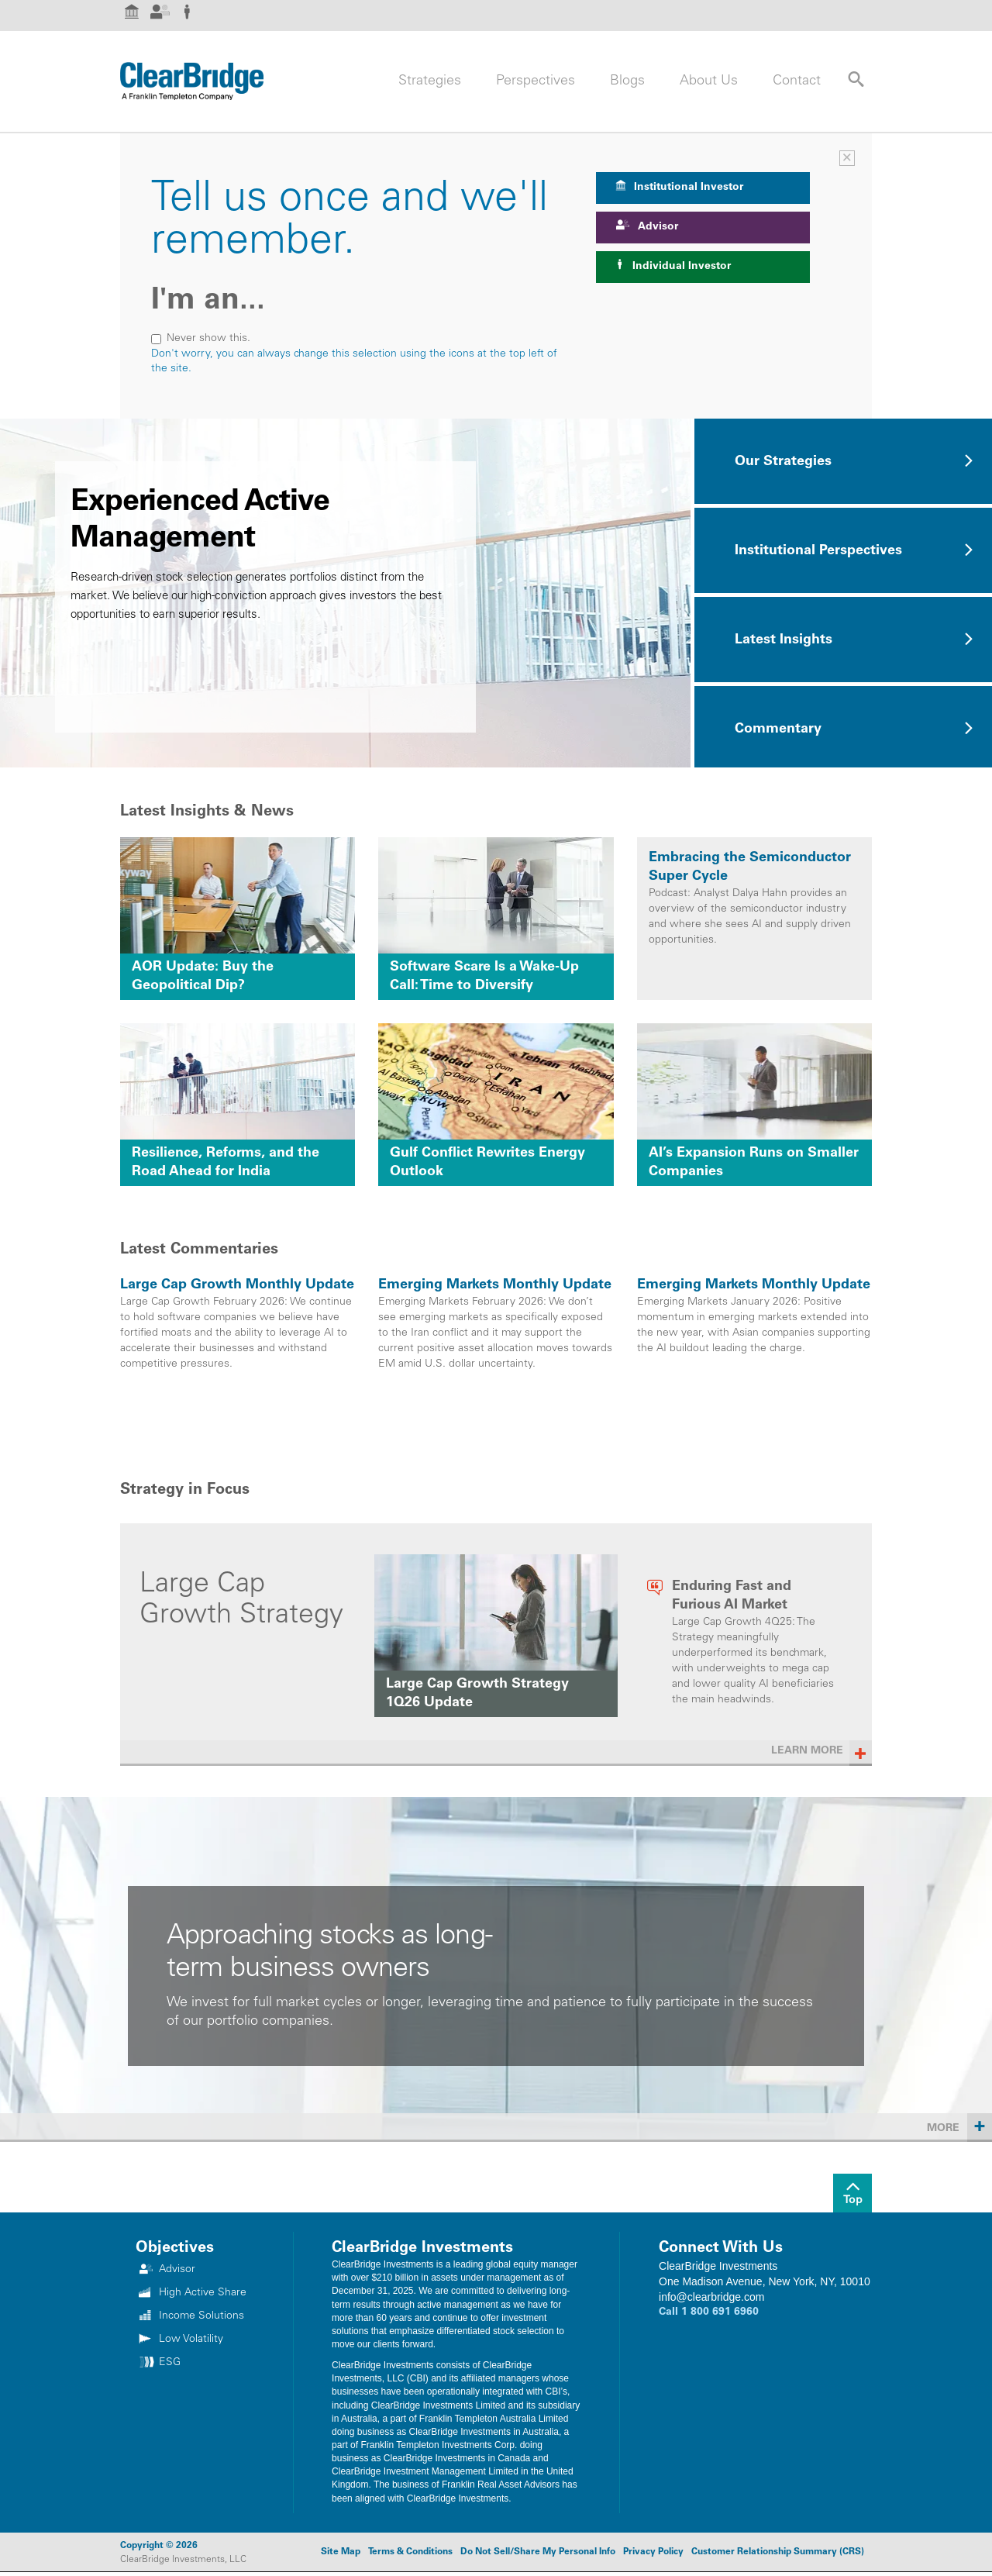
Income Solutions (201, 2316)
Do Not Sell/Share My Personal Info (537, 2552)
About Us (709, 81)
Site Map (340, 2552)
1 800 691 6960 (720, 2312)
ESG (170, 2362)
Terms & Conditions (410, 2552)
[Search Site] (849, 79)
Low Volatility (191, 2339)
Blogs (627, 81)
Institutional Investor (679, 186)
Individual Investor (673, 265)
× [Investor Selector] (847, 158)
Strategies (429, 81)
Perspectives (535, 81)
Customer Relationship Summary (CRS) (777, 2552)
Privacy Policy (653, 2552)
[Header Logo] (192, 80)
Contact (797, 81)
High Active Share (202, 2293)
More (959, 2126)
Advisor (646, 226)
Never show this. (200, 338)
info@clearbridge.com (711, 2297)
